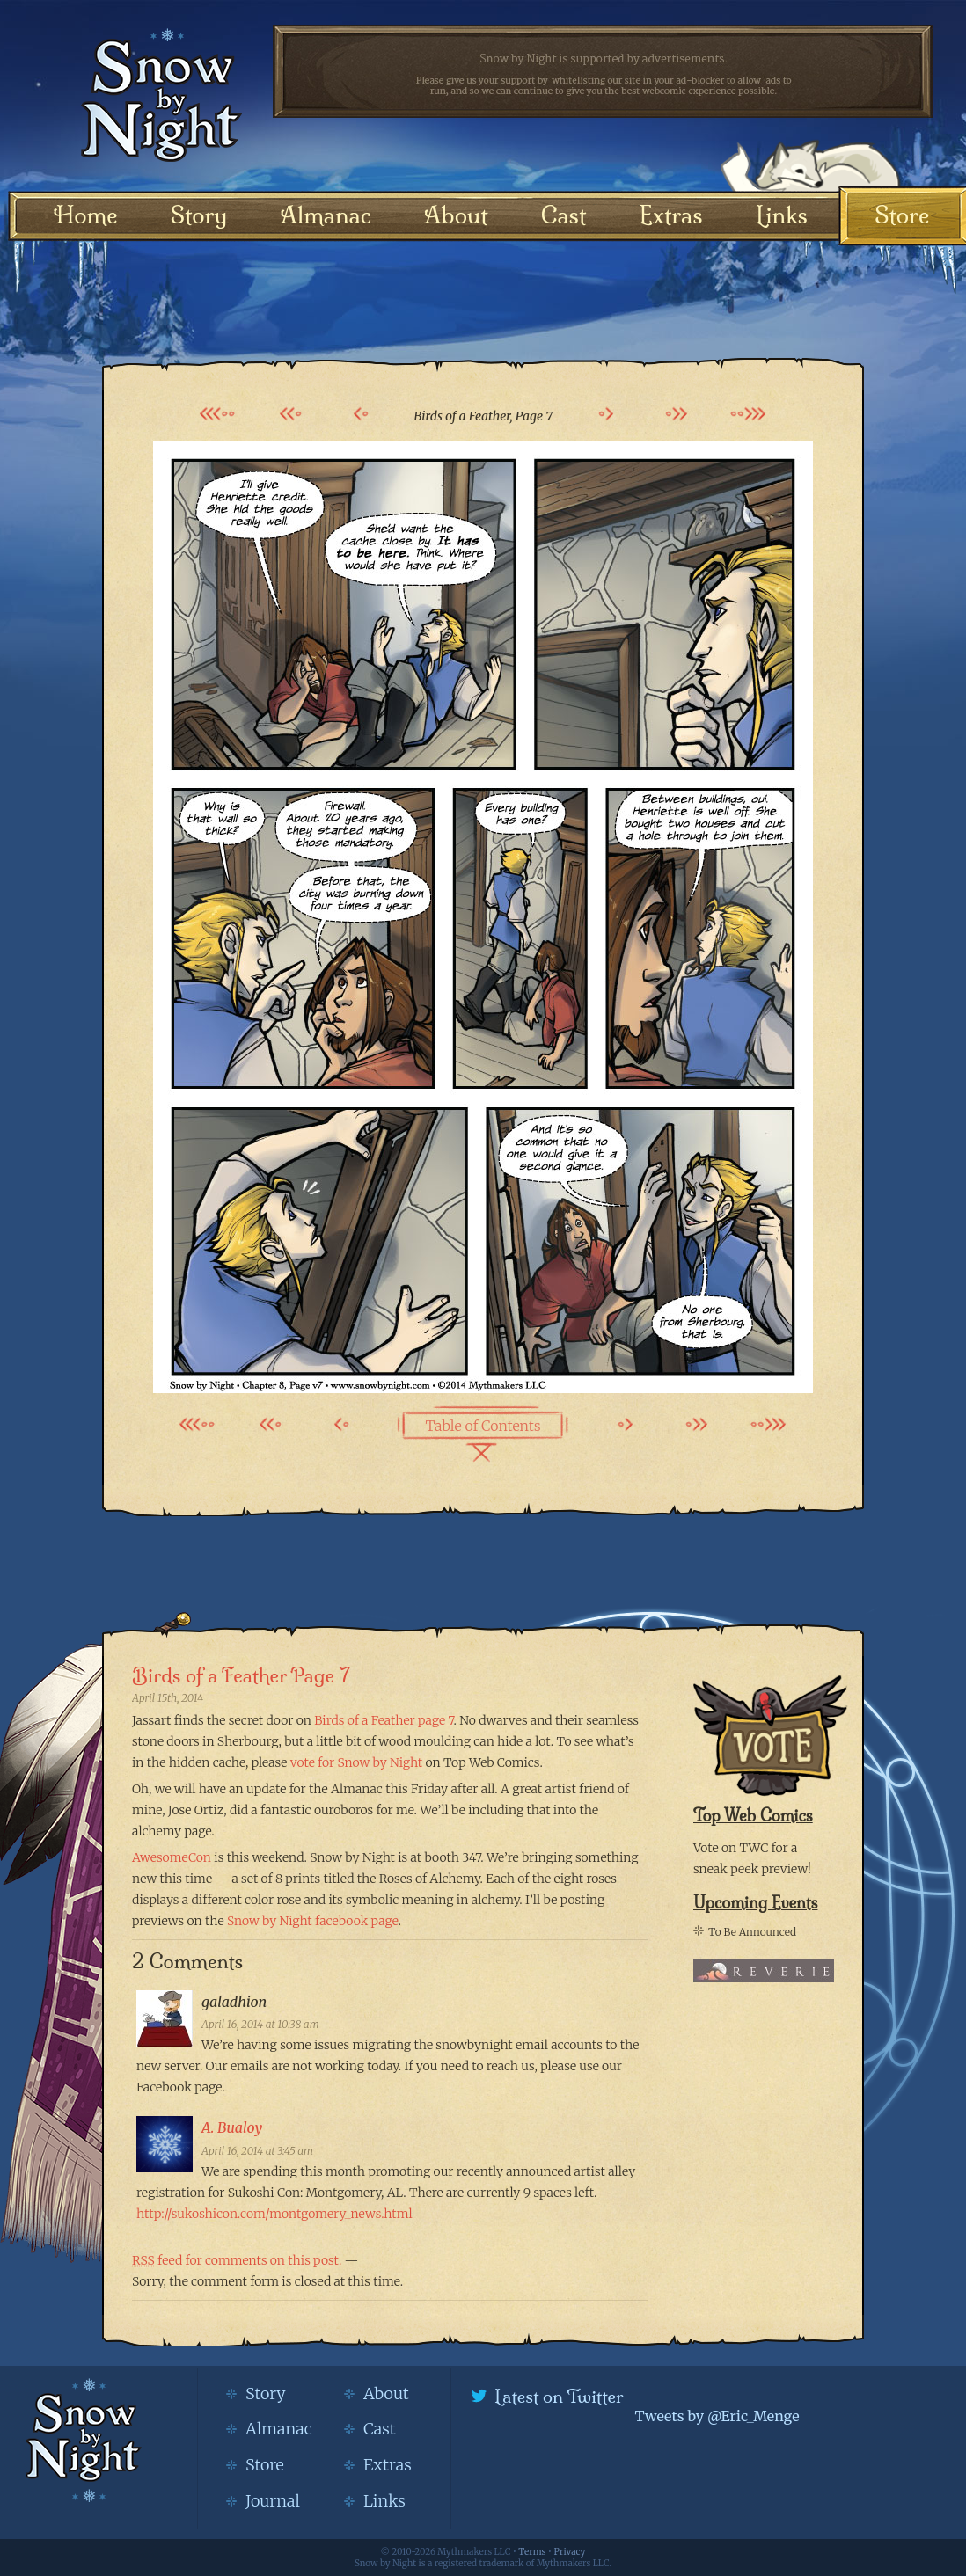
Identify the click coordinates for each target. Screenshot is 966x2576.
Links (782, 215)
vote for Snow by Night (356, 1762)
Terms (531, 2552)
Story (199, 215)
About (456, 215)
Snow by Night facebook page (313, 1921)
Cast (564, 215)
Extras (670, 215)
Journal (272, 2501)
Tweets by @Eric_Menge (716, 2416)
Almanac (325, 215)
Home (86, 215)
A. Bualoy (231, 2127)
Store (902, 215)
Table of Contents (482, 1425)
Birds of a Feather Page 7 (241, 1675)
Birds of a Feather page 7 (383, 1720)
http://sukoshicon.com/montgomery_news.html (274, 2214)
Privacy (570, 2552)
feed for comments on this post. (236, 2260)
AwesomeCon (171, 1857)
